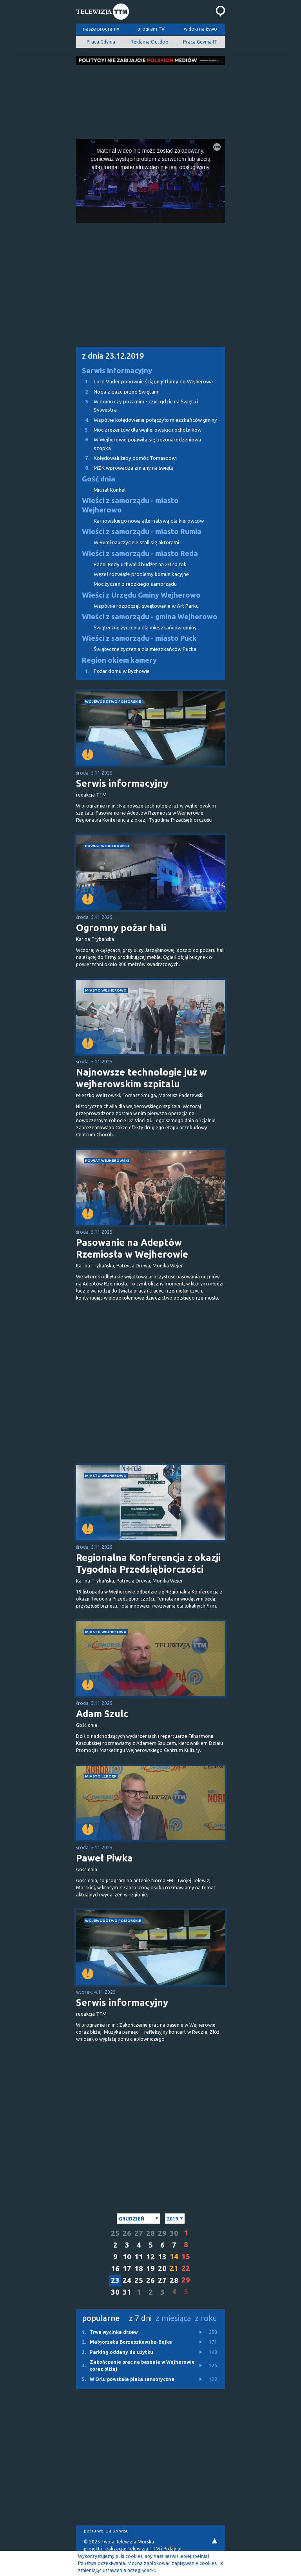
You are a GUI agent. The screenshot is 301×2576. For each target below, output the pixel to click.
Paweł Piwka (104, 1858)
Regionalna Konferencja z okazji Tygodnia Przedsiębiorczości (148, 1563)
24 (127, 2280)
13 (162, 2257)
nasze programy (101, 28)
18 (138, 2268)
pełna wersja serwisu (106, 2530)
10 (127, 2257)
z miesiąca (173, 2318)
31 (127, 2292)
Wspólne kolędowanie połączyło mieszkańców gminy (146, 420)
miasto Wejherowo (106, 990)
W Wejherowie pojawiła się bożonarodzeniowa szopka (138, 443)
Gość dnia (98, 479)
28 (150, 2233)
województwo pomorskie (113, 701)
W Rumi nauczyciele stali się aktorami (136, 542)
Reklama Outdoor (150, 41)
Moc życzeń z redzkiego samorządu (135, 584)
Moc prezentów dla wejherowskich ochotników (138, 430)
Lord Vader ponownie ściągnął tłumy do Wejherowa (144, 381)
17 (127, 2268)
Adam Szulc (102, 1713)
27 (138, 2233)
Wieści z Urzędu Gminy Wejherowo (141, 595)
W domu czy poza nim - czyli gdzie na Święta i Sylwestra (137, 405)
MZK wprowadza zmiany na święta (125, 468)
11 (138, 2257)
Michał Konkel (109, 490)
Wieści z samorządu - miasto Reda (140, 553)
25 (115, 2233)
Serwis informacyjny (117, 370)
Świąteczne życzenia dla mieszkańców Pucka (145, 649)
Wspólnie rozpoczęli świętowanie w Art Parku (146, 606)
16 (115, 2268)
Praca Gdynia (101, 41)
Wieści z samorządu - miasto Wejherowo (130, 505)
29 (162, 2233)
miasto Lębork (100, 1776)
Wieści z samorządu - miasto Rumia (141, 531)
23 (115, 2280)
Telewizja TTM (143, 2548)
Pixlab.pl (172, 2548)
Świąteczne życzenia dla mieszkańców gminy (145, 628)
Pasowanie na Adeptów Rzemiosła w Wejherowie (132, 1248)
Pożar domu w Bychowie (113, 671)
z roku (206, 2318)
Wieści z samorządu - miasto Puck (139, 638)
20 (162, 2268)
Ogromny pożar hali (121, 927)
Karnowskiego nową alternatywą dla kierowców (149, 521)
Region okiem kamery (119, 660)
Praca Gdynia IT (200, 41)
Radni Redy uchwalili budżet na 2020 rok (140, 564)
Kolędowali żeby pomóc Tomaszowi (126, 458)
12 (150, 2257)
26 (127, 2233)
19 (150, 2268)
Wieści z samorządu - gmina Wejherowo (150, 617)
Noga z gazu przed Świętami (118, 392)
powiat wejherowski (107, 846)
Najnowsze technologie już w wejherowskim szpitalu (141, 1078)
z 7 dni (140, 2318)
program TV (151, 28)
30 (174, 2233)
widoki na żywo (200, 28)
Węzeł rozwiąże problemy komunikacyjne (141, 574)
